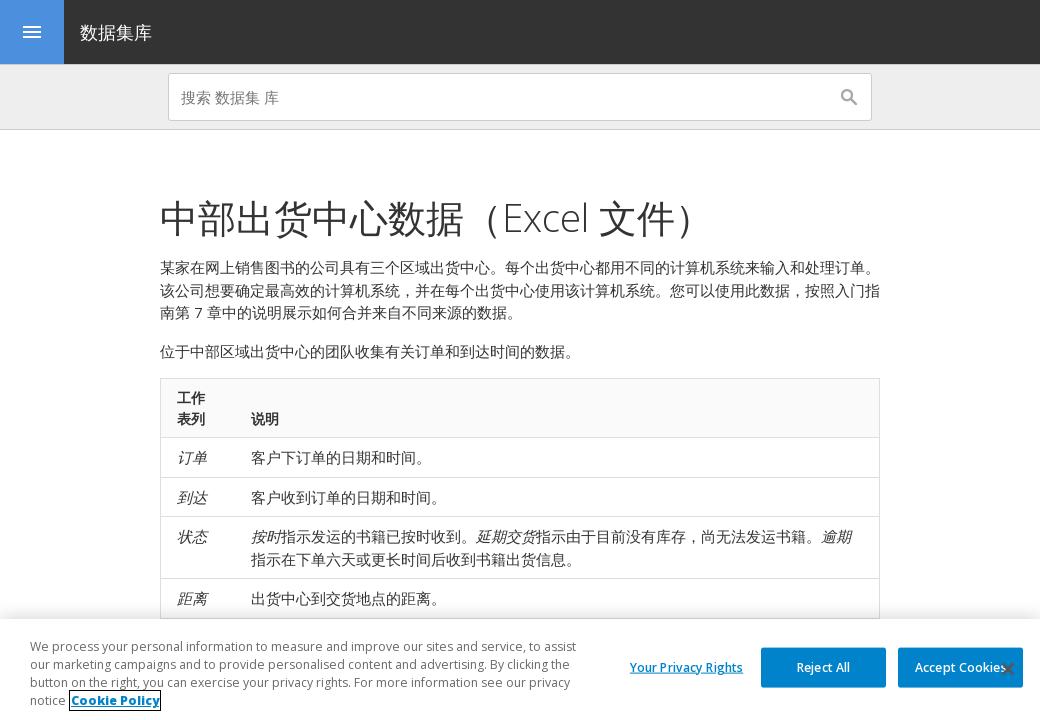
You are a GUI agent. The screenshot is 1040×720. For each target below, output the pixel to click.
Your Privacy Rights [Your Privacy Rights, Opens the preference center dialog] (686, 666)
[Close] (1008, 669)
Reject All (823, 666)
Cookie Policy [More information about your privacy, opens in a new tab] (115, 700)
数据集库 (116, 32)
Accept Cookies (961, 666)
